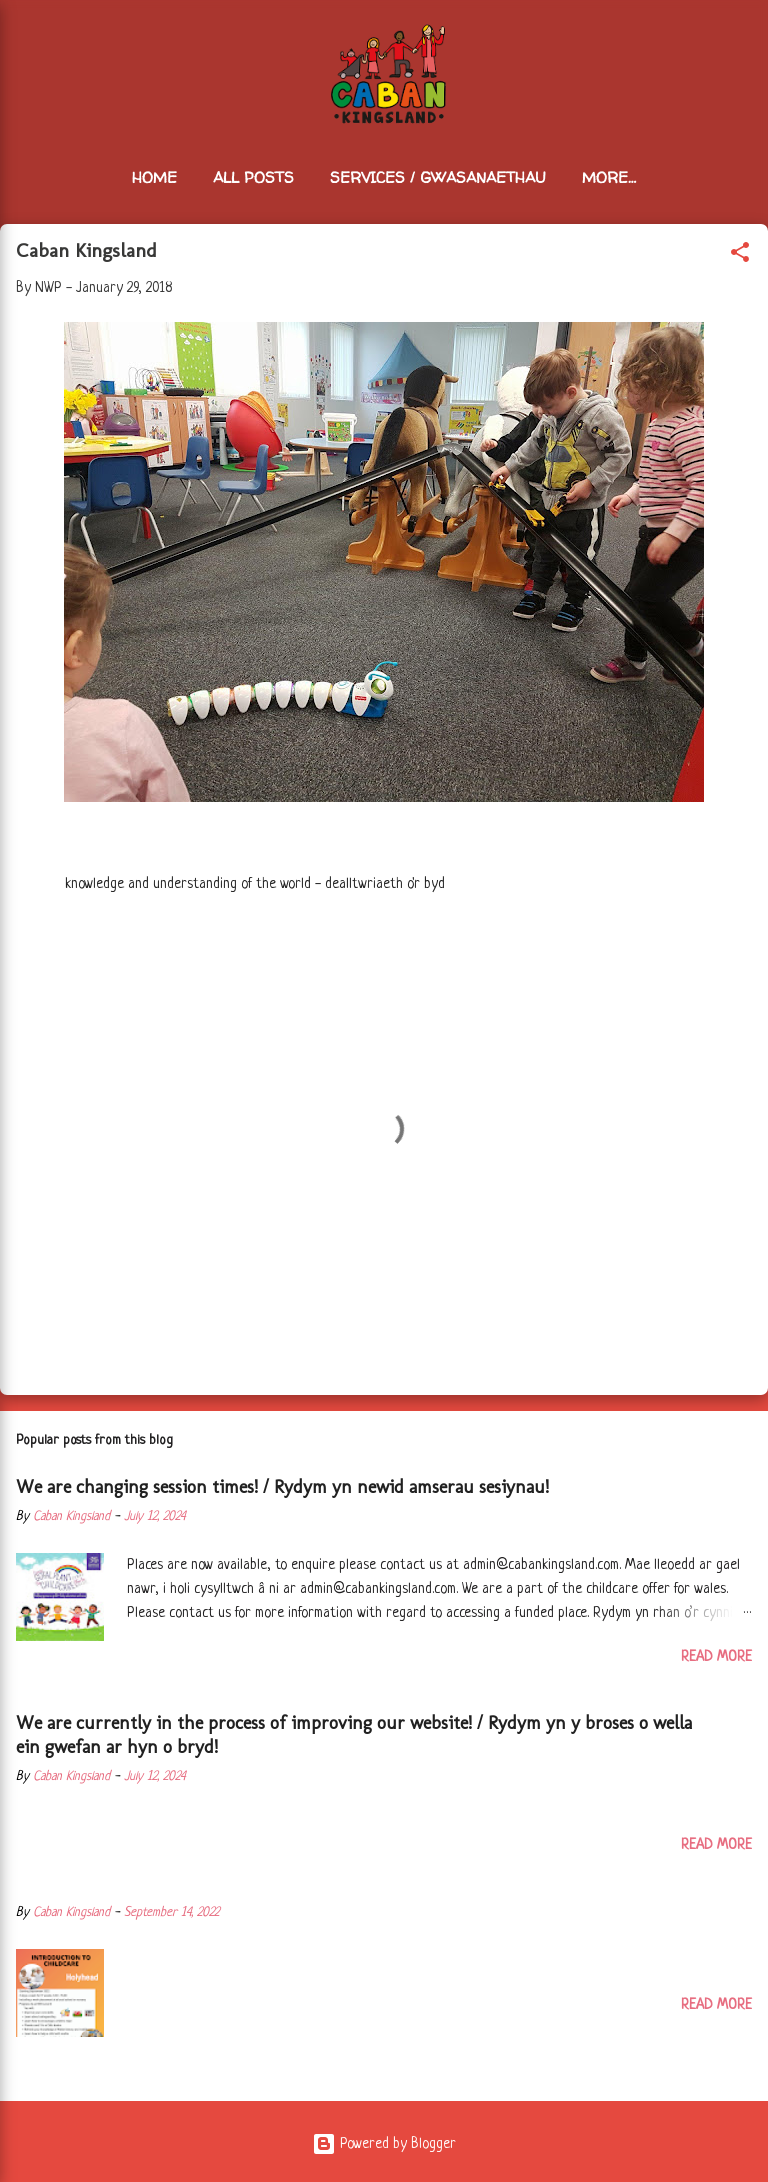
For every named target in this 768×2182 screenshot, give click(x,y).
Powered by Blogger (384, 2144)
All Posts (253, 177)
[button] (740, 256)
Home (154, 177)
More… (609, 177)
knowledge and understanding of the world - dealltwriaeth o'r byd (255, 884)
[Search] (740, 40)
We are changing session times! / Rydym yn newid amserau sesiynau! (282, 1487)
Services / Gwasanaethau (438, 177)
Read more (716, 1657)
